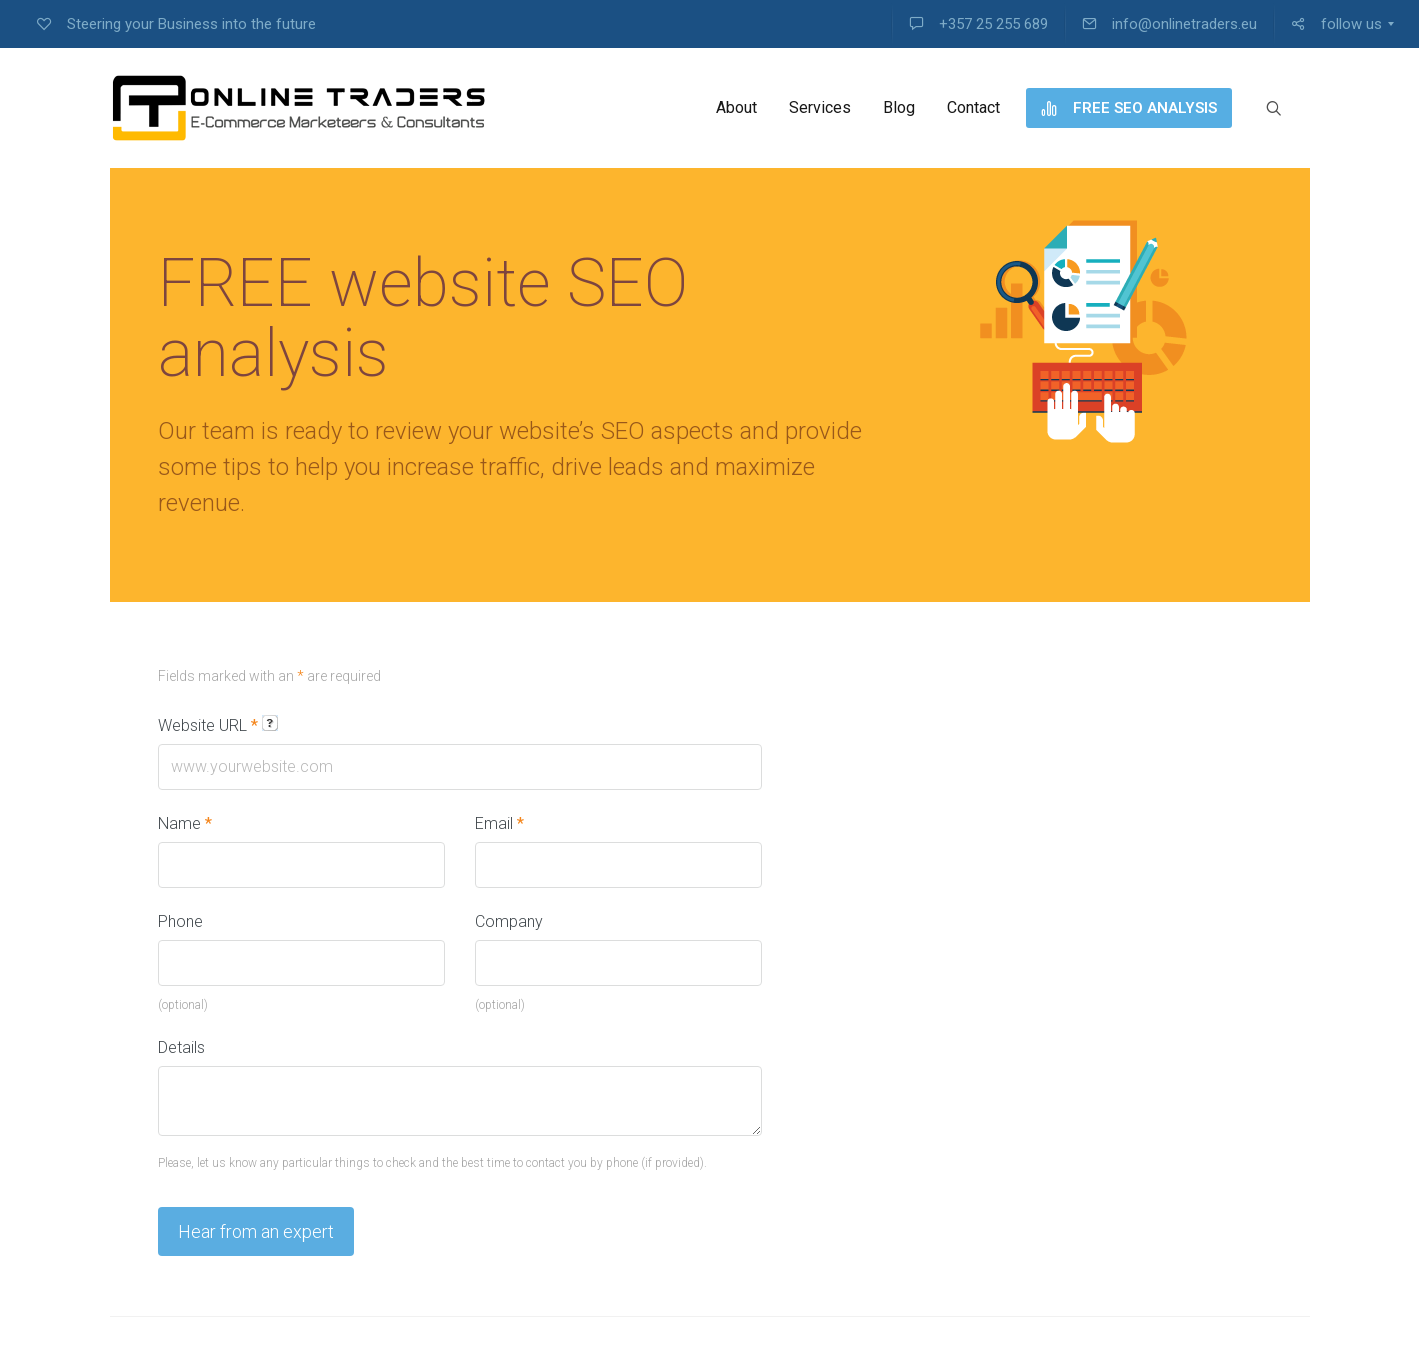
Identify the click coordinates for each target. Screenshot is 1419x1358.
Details (181, 1047)
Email (499, 823)
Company (509, 921)
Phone (180, 921)
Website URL (218, 725)
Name (185, 823)
